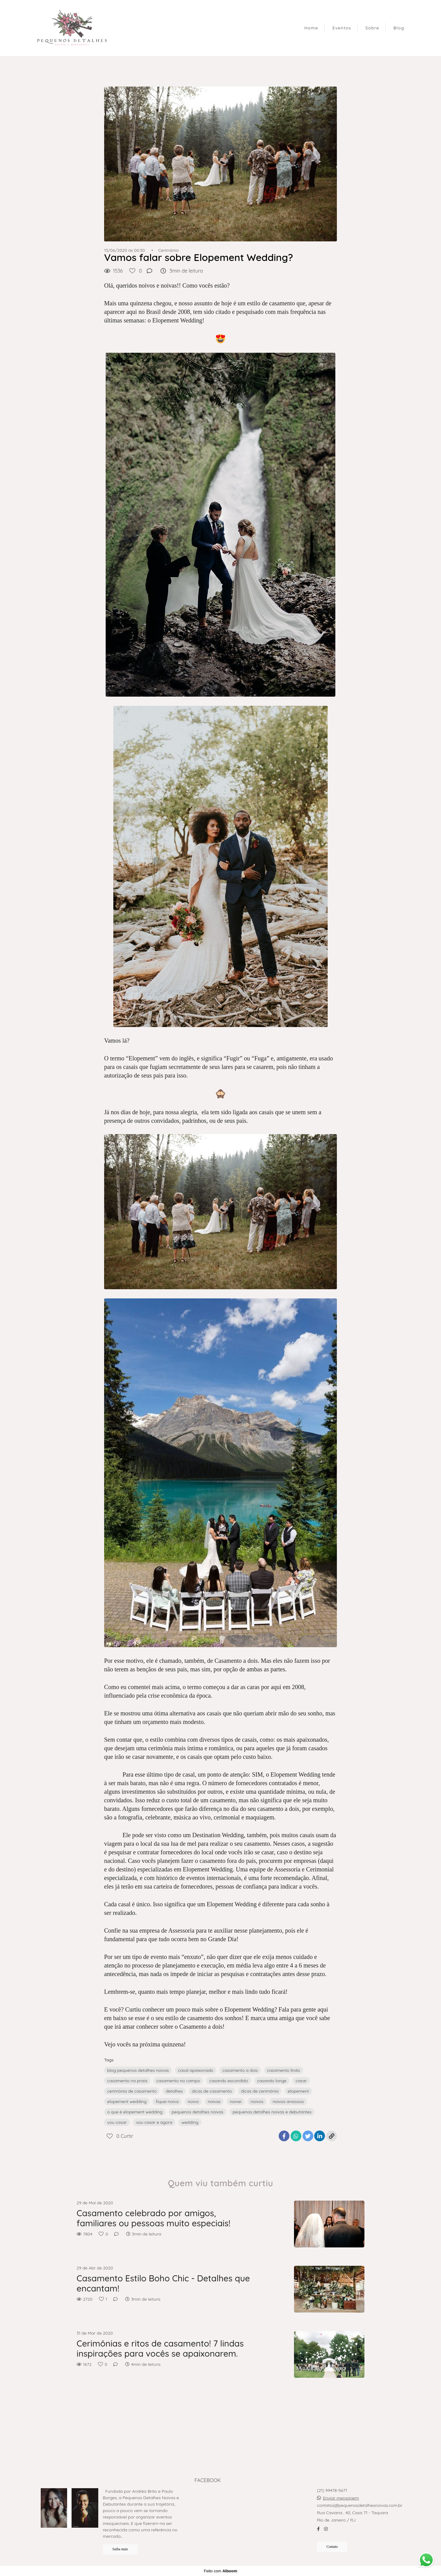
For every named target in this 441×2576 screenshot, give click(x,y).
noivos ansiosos (288, 2101)
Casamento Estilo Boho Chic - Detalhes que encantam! (163, 2283)
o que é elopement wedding (135, 2112)
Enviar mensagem (341, 2498)
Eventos (341, 28)
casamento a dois (240, 2070)
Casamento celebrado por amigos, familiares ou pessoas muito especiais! (153, 2218)
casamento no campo (178, 2080)
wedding (189, 2122)
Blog (399, 28)
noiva (193, 2101)
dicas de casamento (212, 2091)
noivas (214, 2101)
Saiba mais (120, 2549)
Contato (332, 2547)
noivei (235, 2101)
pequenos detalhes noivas (198, 2112)
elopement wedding (126, 2101)
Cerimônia (168, 250)
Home (311, 28)
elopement (298, 2091)
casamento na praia (127, 2080)
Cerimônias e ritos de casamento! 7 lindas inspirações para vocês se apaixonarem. (160, 2348)
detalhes (174, 2091)
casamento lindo (283, 2070)
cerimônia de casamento (131, 2091)
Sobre (372, 28)
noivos (257, 2101)
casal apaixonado (195, 2070)
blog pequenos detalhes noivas (138, 2070)
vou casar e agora (154, 2122)
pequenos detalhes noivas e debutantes (271, 2112)
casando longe (272, 2080)
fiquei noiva (167, 2101)
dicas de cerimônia (259, 2091)
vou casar (117, 2122)
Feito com (220, 2571)
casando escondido (228, 2080)
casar (301, 2080)
